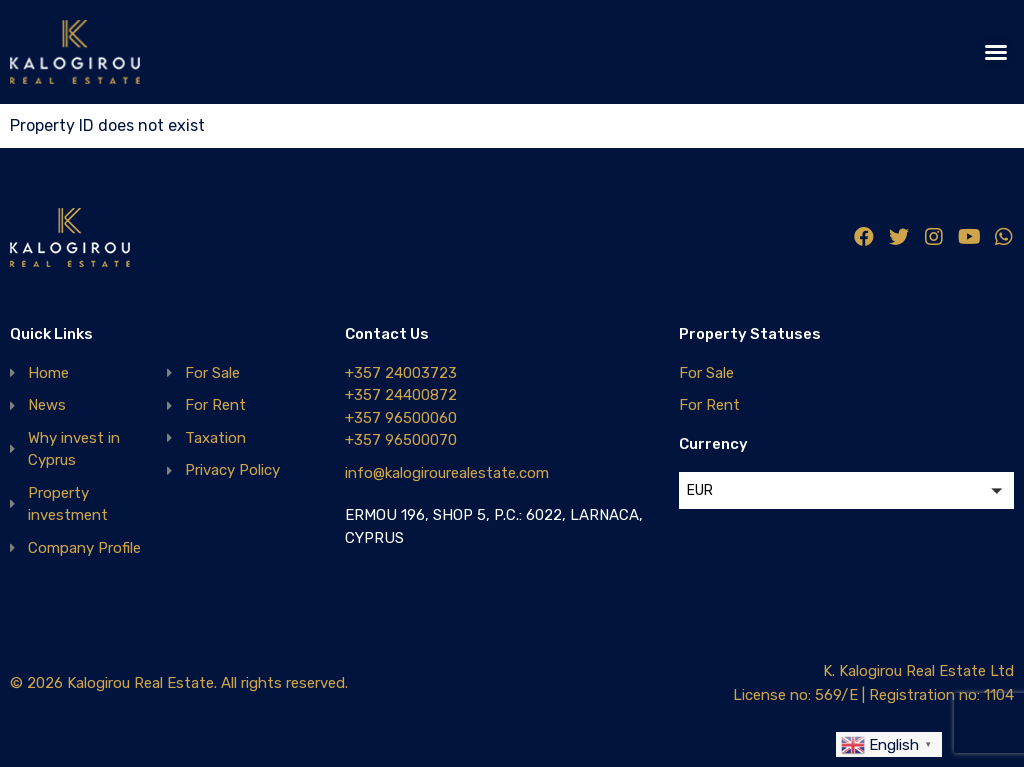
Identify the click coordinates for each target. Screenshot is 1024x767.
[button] (996, 52)
